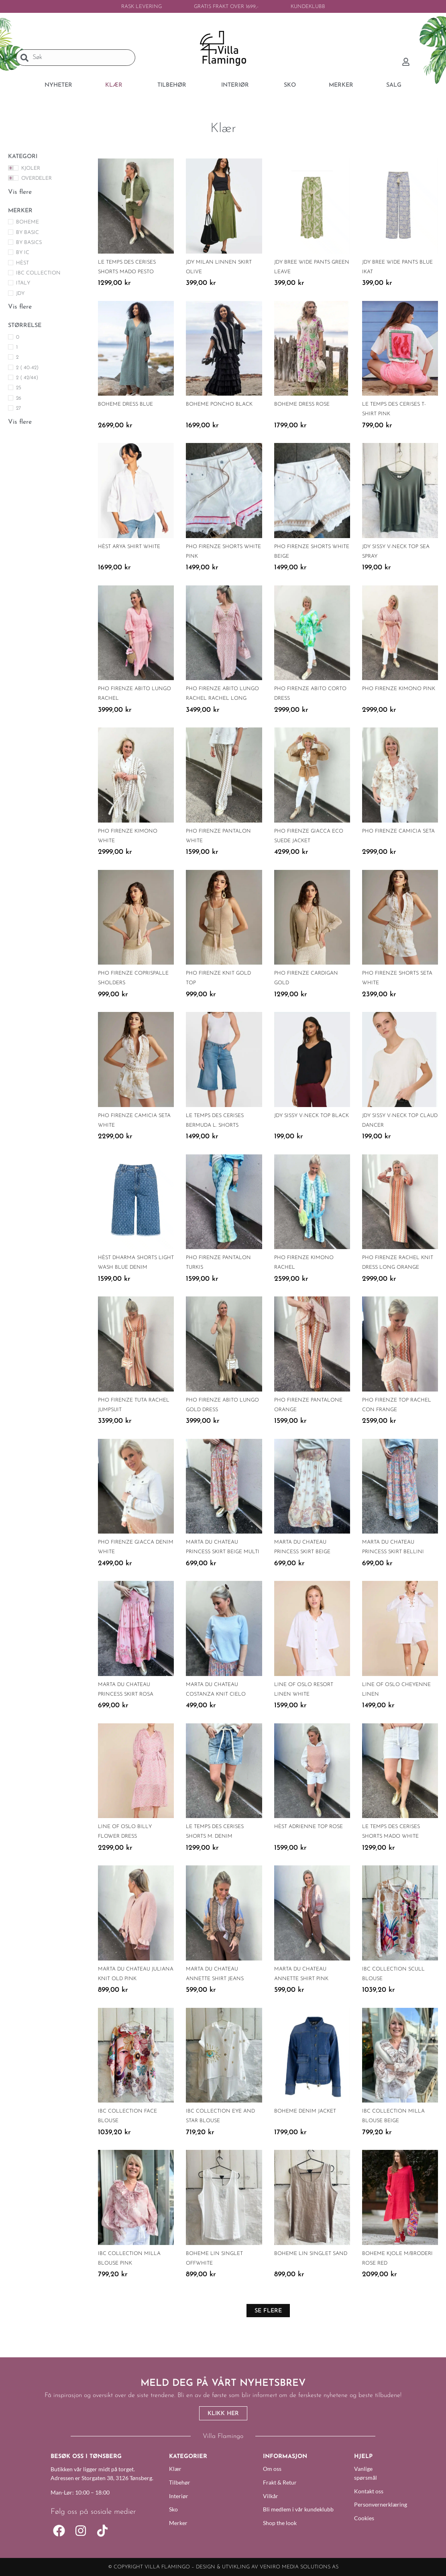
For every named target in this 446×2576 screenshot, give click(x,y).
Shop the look (280, 2522)
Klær (175, 2468)
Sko (173, 2509)
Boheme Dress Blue (125, 404)
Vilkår (270, 2496)
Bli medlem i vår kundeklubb (298, 2509)
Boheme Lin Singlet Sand (310, 2253)
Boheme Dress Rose (302, 404)
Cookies (364, 2518)
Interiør (178, 2496)
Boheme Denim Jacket (305, 2111)
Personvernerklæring (374, 2504)
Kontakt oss (368, 2491)
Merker (178, 2522)
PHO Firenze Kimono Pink (398, 688)
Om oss (272, 2468)
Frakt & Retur (280, 2482)
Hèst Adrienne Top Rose (308, 1826)
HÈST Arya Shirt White (129, 546)
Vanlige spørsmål (365, 2473)
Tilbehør (179, 2482)
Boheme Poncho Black (219, 404)
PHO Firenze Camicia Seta (398, 831)
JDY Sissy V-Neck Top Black (311, 1115)
